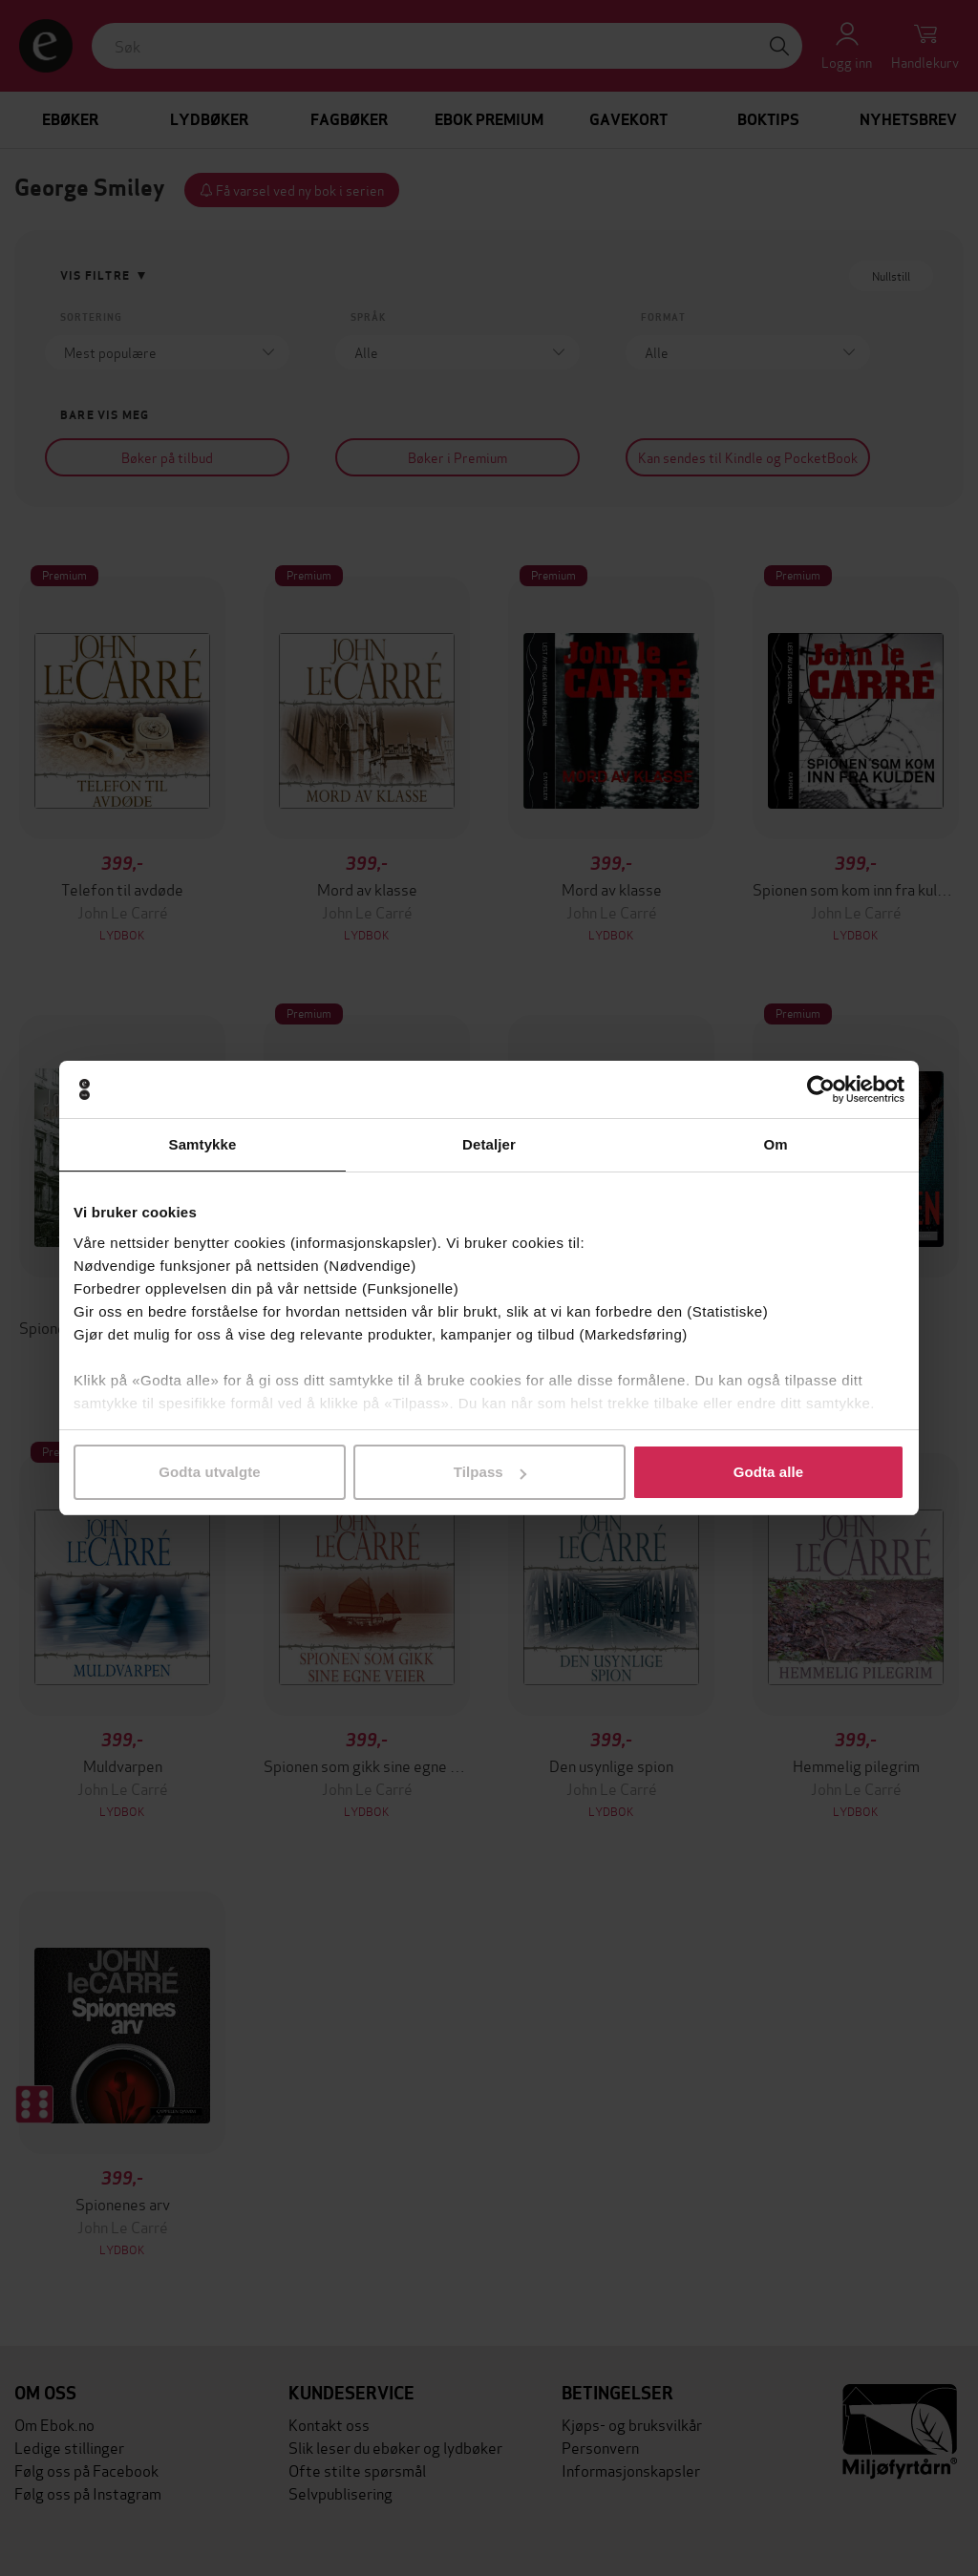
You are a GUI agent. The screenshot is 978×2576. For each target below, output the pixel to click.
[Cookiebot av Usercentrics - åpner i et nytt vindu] (820, 1089)
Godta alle (769, 1472)
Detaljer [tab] (489, 1144)
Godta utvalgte (209, 1472)
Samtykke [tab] (203, 1144)
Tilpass (490, 1472)
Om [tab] (775, 1144)
